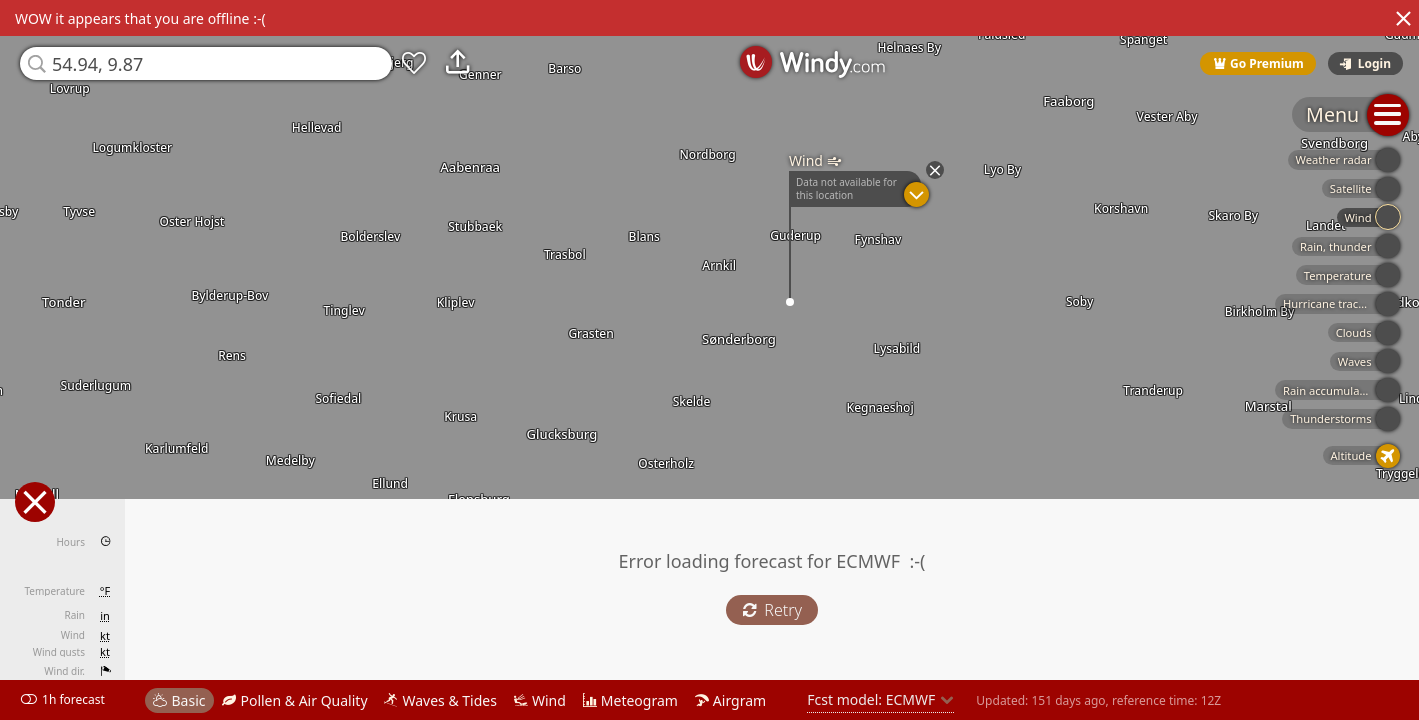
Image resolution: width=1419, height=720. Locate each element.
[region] (709, 360)
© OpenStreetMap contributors (1336, 713)
